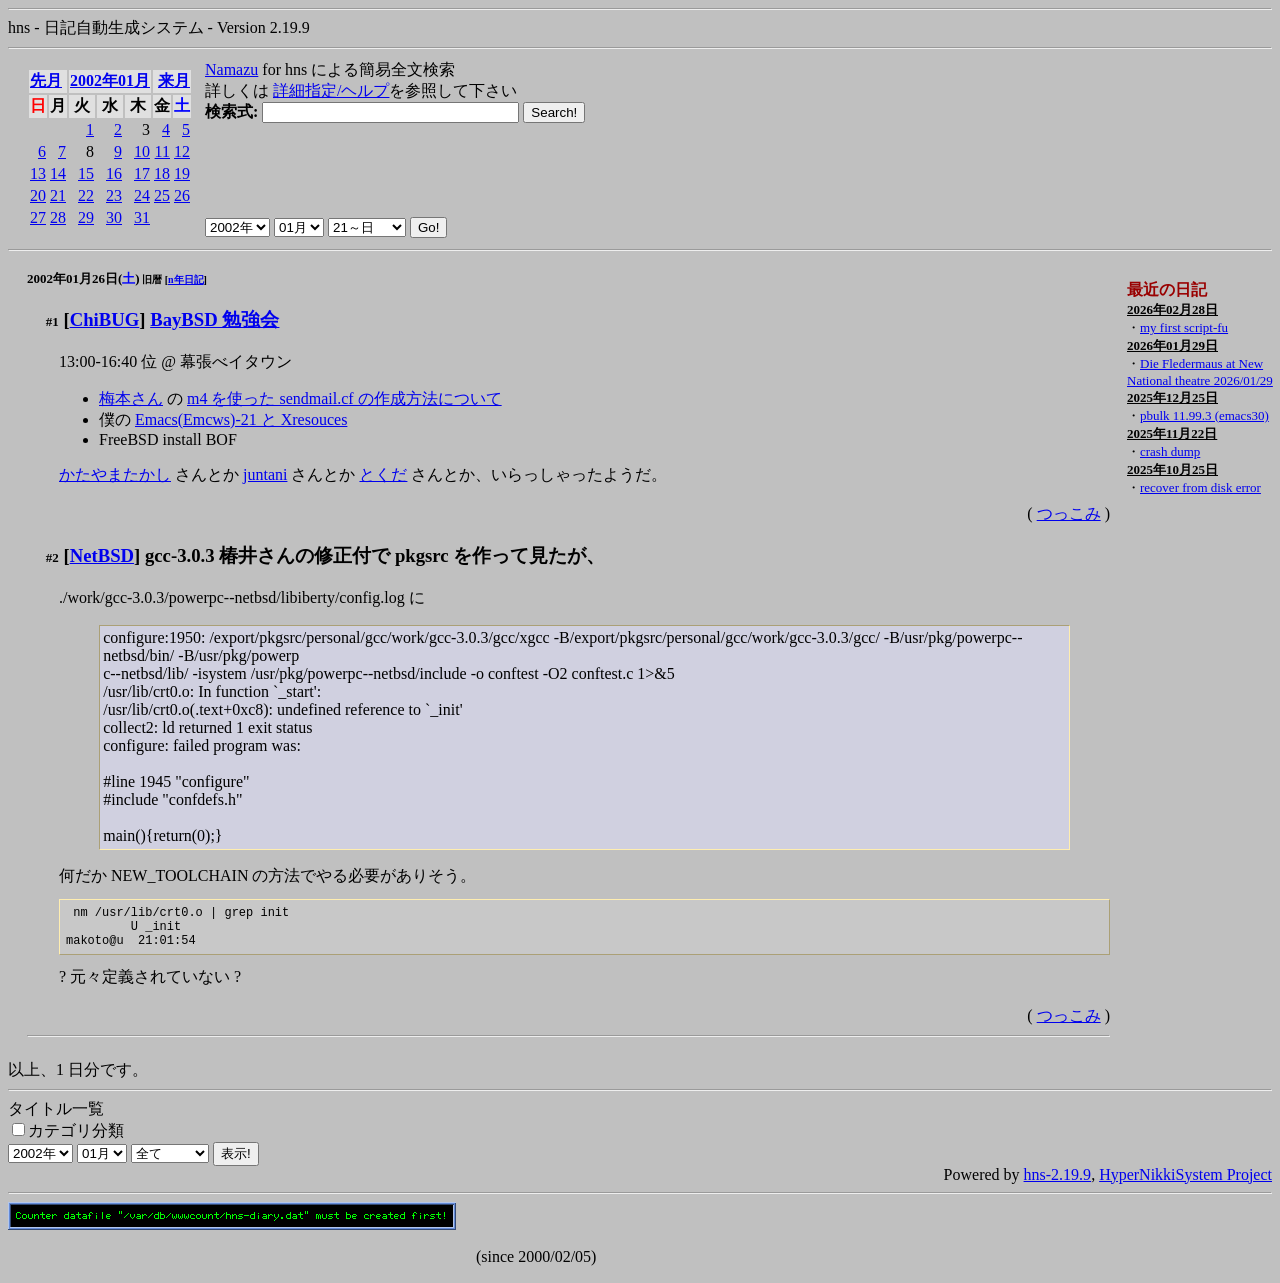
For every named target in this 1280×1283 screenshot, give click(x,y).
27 (38, 217)
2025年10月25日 (1172, 469)
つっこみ (1069, 513)
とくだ (383, 474)
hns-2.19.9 (1058, 1183)
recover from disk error (1200, 487)
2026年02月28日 (1172, 309)
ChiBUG (105, 319)
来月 (174, 80)
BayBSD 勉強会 (214, 319)
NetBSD (102, 555)
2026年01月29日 (1172, 345)
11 (162, 151)
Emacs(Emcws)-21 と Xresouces (241, 419)
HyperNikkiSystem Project (1185, 1183)
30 (114, 217)
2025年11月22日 (1172, 433)
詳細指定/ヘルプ (331, 90)
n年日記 (186, 279)
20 (38, 195)
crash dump (1170, 451)
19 (182, 173)
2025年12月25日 (1172, 397)
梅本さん (131, 398)
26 (182, 195)
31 (142, 217)
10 (142, 151)
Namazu (231, 69)
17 (142, 173)
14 (58, 173)
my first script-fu (1184, 327)
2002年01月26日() (83, 278)
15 (86, 173)
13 (38, 173)
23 (114, 195)
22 (86, 195)
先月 (46, 80)
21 (58, 195)
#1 (52, 321)
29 (86, 217)
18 (162, 173)
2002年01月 (110, 80)
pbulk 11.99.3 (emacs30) (1204, 415)
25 (162, 195)
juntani (265, 474)
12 (182, 151)
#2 (52, 557)
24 (142, 195)
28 (58, 217)
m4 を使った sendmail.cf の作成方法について (344, 398)
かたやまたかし (115, 474)
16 (114, 173)
